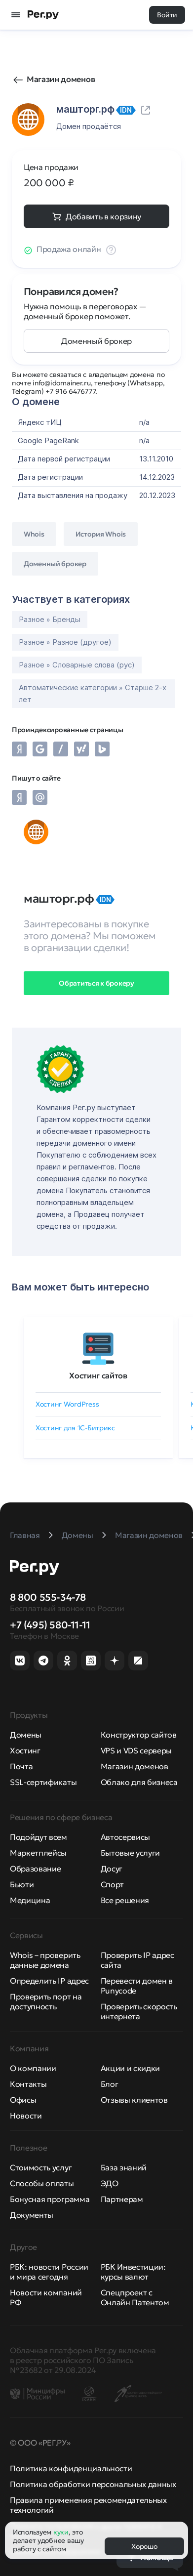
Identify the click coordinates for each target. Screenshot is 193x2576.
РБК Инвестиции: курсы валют (133, 2272)
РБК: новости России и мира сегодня (49, 2272)
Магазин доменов (61, 79)
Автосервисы (125, 1837)
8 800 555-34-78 (48, 1597)
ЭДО (109, 2183)
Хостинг (25, 1750)
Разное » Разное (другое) (65, 642)
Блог (109, 2084)
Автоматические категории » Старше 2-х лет (92, 693)
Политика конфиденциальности (71, 2468)
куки (61, 2532)
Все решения (125, 1900)
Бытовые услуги (130, 1853)
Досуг (111, 1868)
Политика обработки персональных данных (93, 2484)
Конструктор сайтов (139, 1735)
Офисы (23, 2100)
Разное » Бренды (49, 619)
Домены (25, 1735)
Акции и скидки (130, 2068)
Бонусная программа (49, 2199)
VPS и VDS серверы (136, 1750)
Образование (35, 1868)
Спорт (112, 1884)
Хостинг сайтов (98, 1375)
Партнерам (122, 2199)
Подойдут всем (38, 1837)
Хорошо (144, 2546)
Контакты (28, 2084)
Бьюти (22, 1884)
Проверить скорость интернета (139, 2011)
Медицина (30, 1900)
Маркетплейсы (38, 1853)
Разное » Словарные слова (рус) (77, 664)
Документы (31, 2215)
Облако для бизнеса (139, 1782)
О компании (33, 2068)
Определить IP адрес (49, 1981)
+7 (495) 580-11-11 (50, 1625)
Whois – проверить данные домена (45, 1960)
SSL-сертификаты (43, 1782)
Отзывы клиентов (134, 2100)
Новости (26, 2115)
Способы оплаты (42, 2183)
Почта (21, 1766)
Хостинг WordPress (67, 1404)
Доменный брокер (96, 341)
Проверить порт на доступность (46, 2001)
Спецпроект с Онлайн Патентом (135, 2297)
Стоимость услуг (41, 2167)
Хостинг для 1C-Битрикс (75, 1427)
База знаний (124, 2167)
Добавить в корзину (103, 216)
